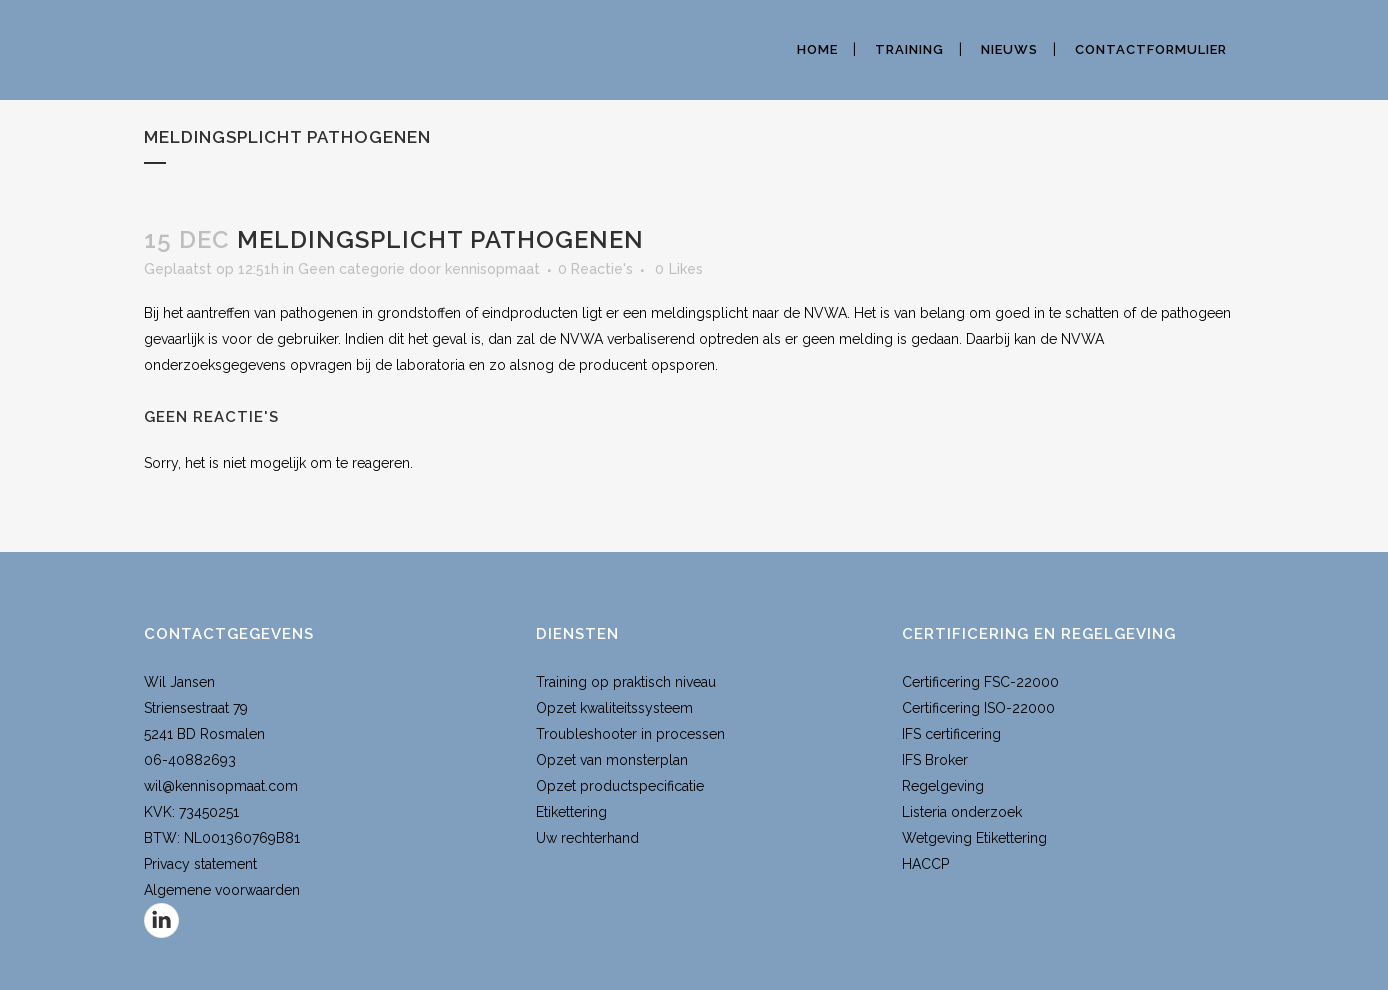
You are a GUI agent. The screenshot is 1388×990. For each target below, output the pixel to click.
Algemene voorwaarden (222, 890)
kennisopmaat (492, 269)
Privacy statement (200, 864)
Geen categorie (351, 269)
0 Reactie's (595, 269)
